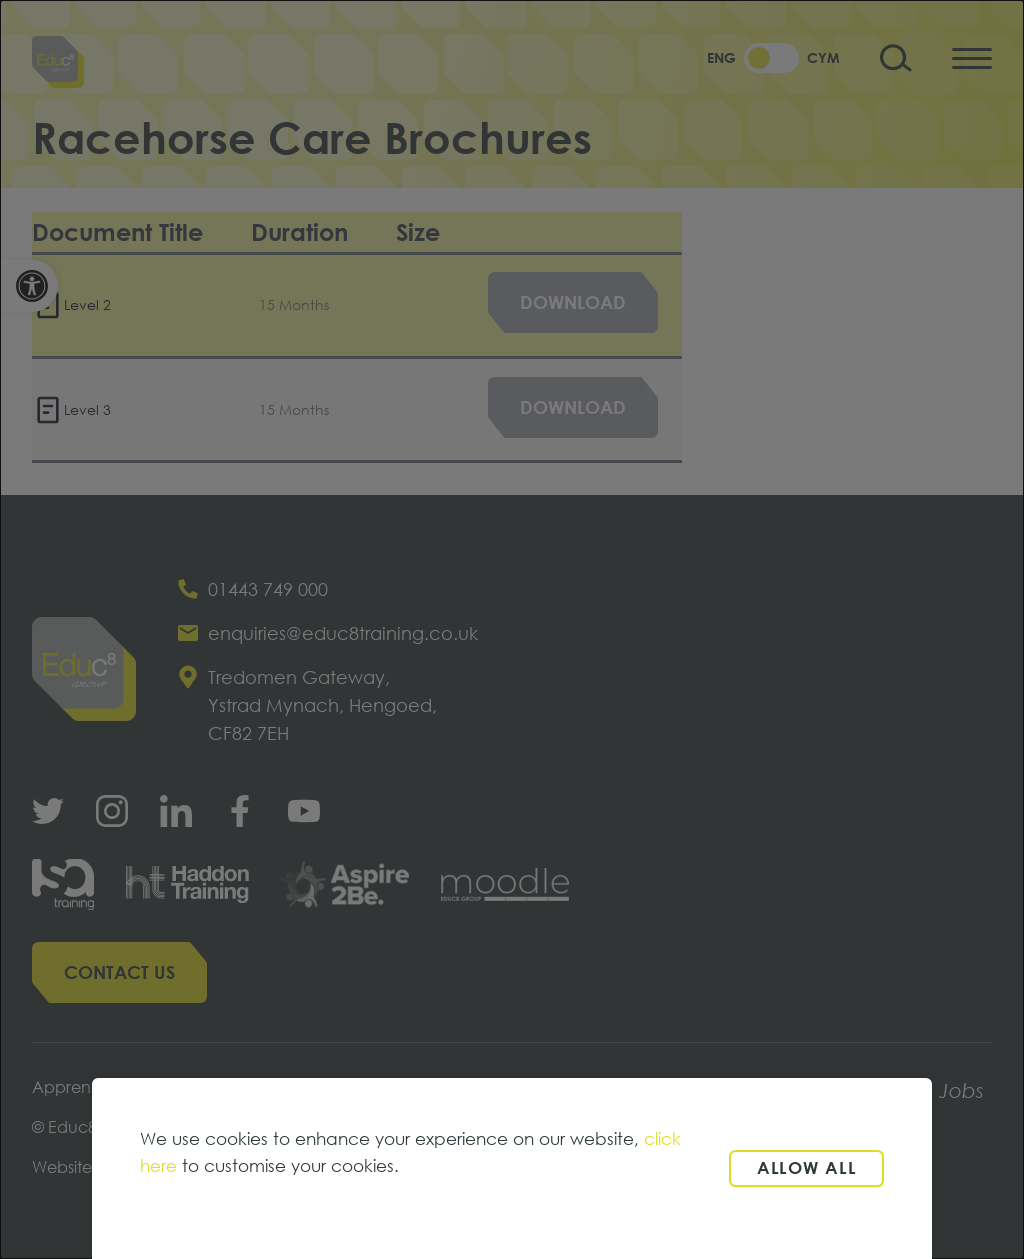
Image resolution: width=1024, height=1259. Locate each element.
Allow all (806, 1167)
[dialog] (512, 629)
